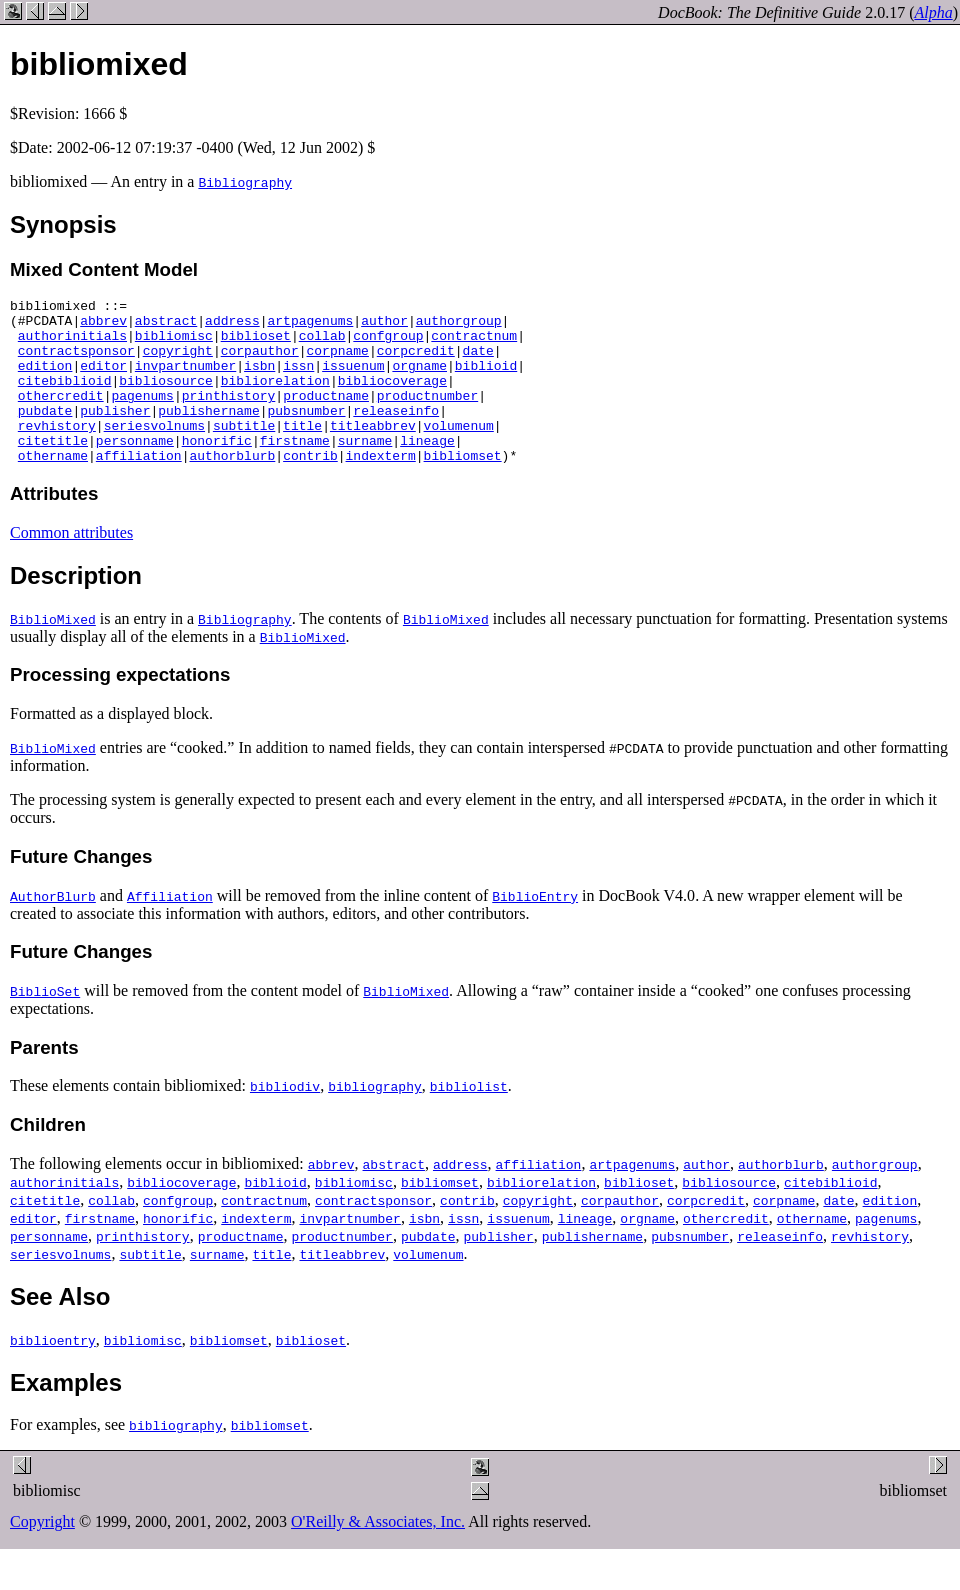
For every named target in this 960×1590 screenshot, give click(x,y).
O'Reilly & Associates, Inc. (378, 1554)
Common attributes (71, 565)
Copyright (42, 1554)
